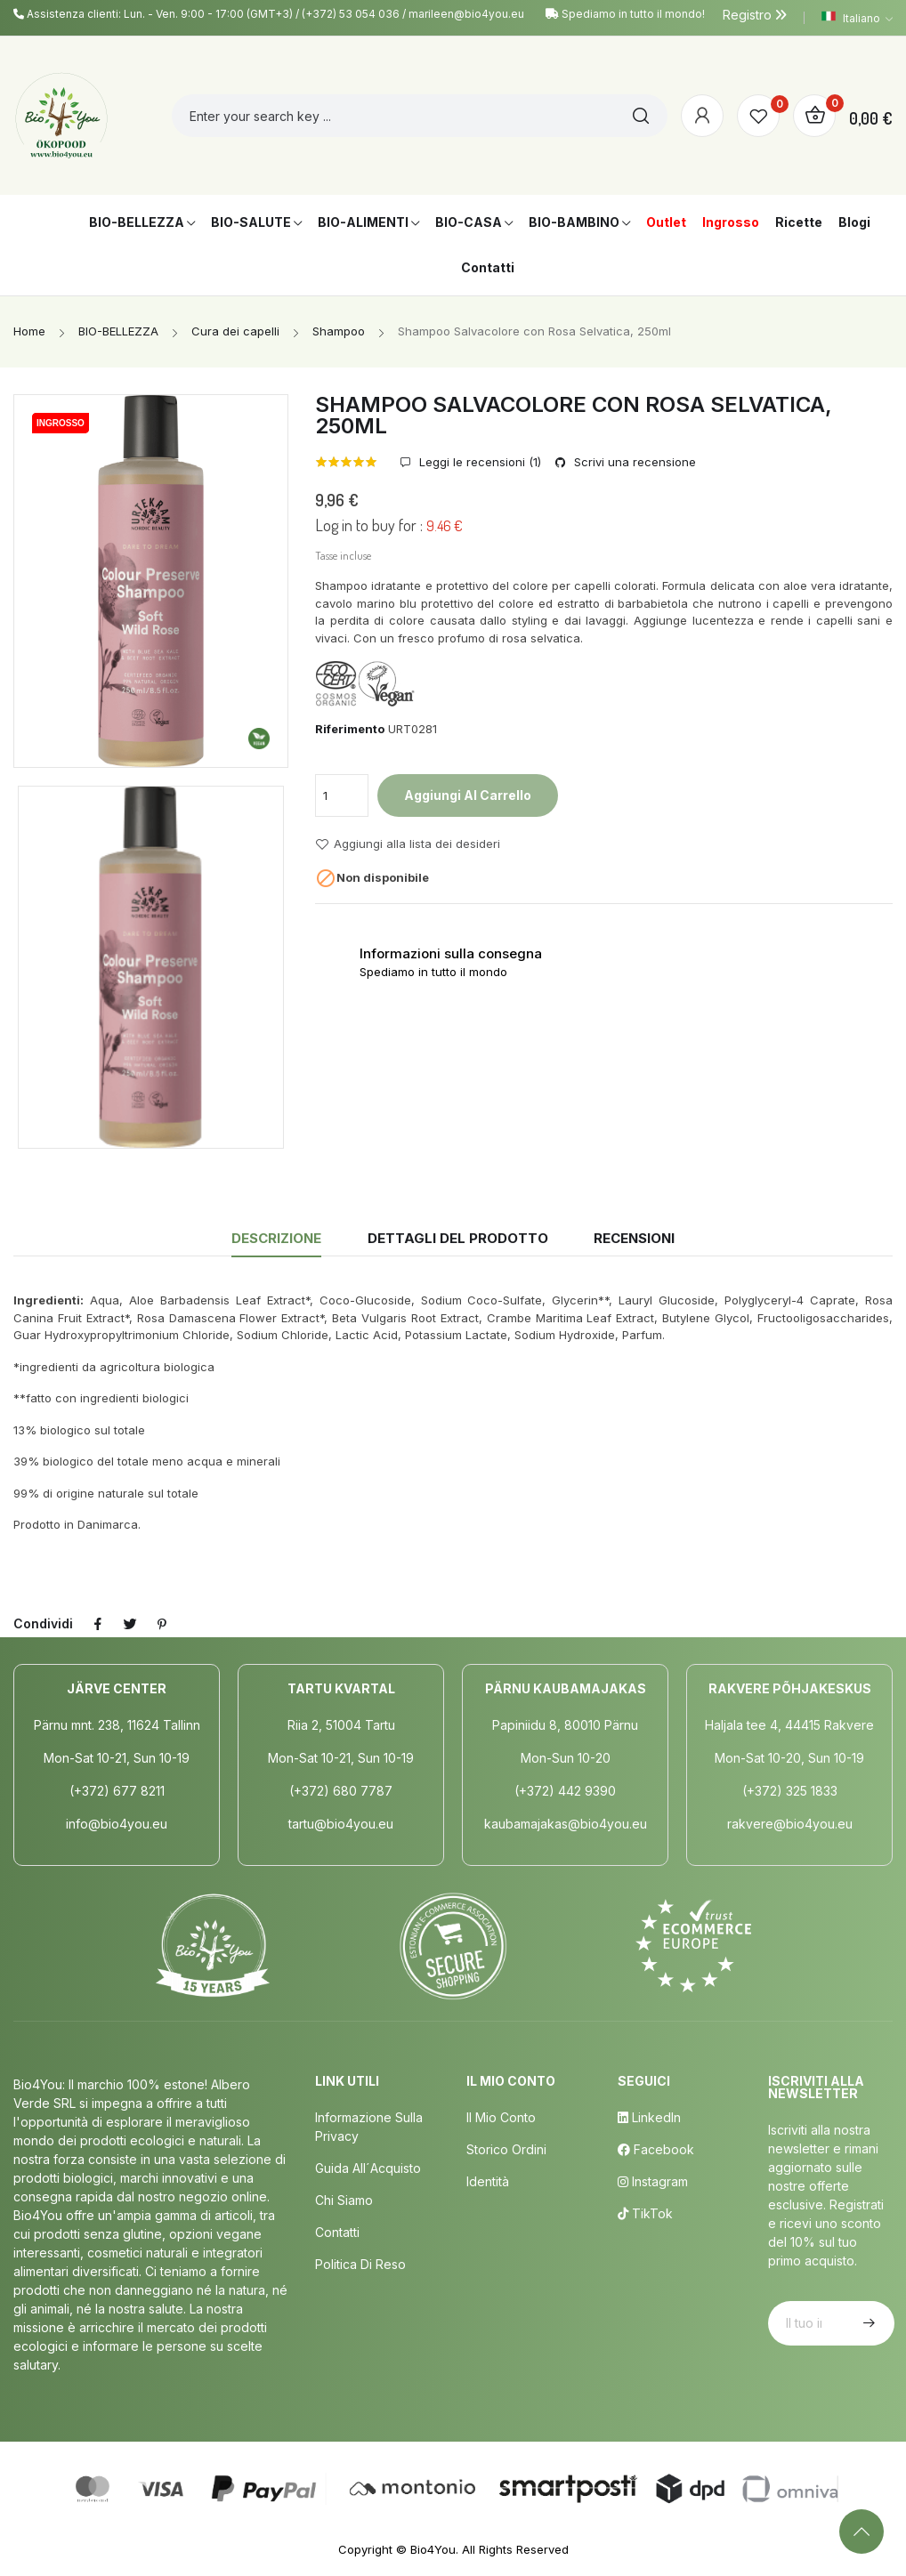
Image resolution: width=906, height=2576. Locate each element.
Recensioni (634, 1238)
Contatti (337, 2232)
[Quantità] (341, 795)
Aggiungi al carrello (467, 795)
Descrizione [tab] (276, 1238)
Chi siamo (344, 2200)
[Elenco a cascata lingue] (857, 18)
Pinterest (162, 1624)
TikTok (645, 2213)
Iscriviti (866, 2323)
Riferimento (349, 729)
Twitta (130, 1624)
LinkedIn (649, 2117)
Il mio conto (501, 2117)
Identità (487, 2181)
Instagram (653, 2181)
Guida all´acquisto (368, 2168)
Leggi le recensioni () (478, 462)
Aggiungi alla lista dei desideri (407, 844)
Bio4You (433, 2549)
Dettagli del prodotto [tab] (458, 1238)
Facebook (656, 2149)
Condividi (98, 1624)
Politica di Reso (360, 2264)
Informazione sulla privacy (369, 2127)
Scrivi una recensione (633, 462)
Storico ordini (506, 2149)
